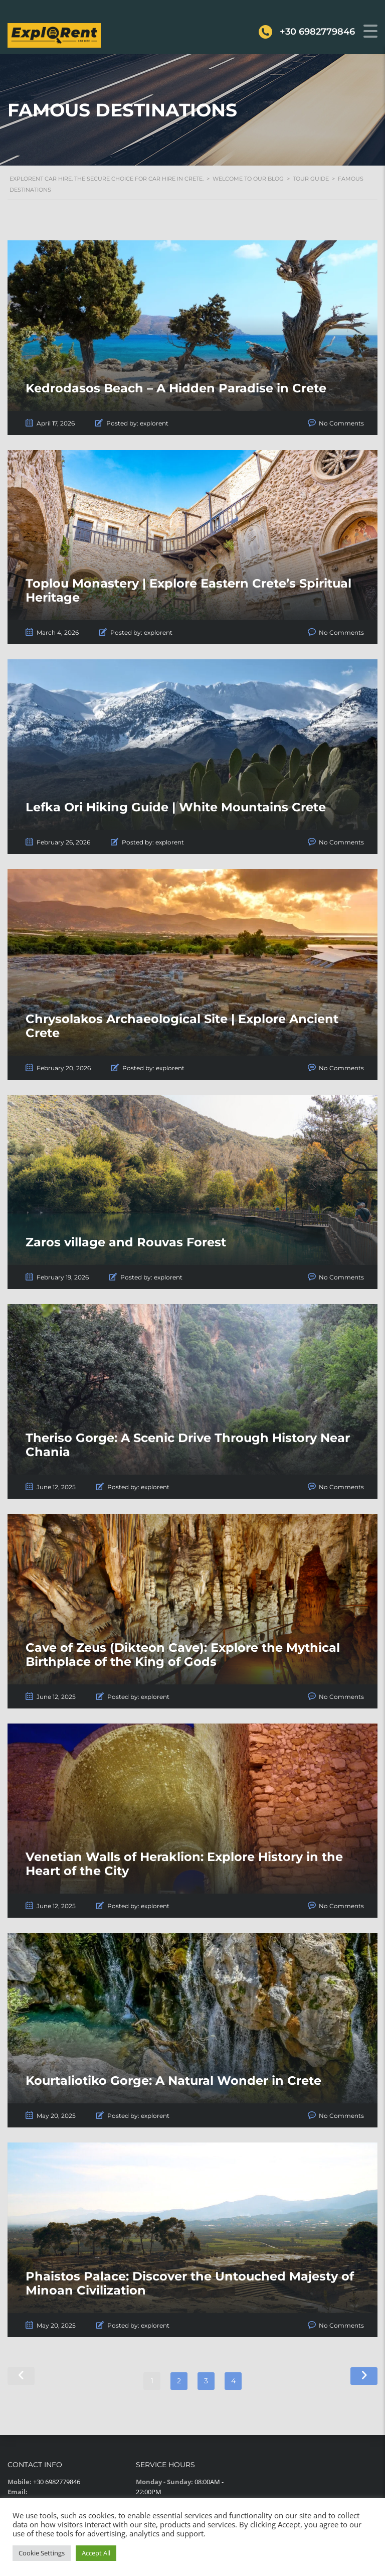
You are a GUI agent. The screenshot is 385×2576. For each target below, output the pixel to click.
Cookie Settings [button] (42, 2552)
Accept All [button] (96, 2552)
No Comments (341, 423)
